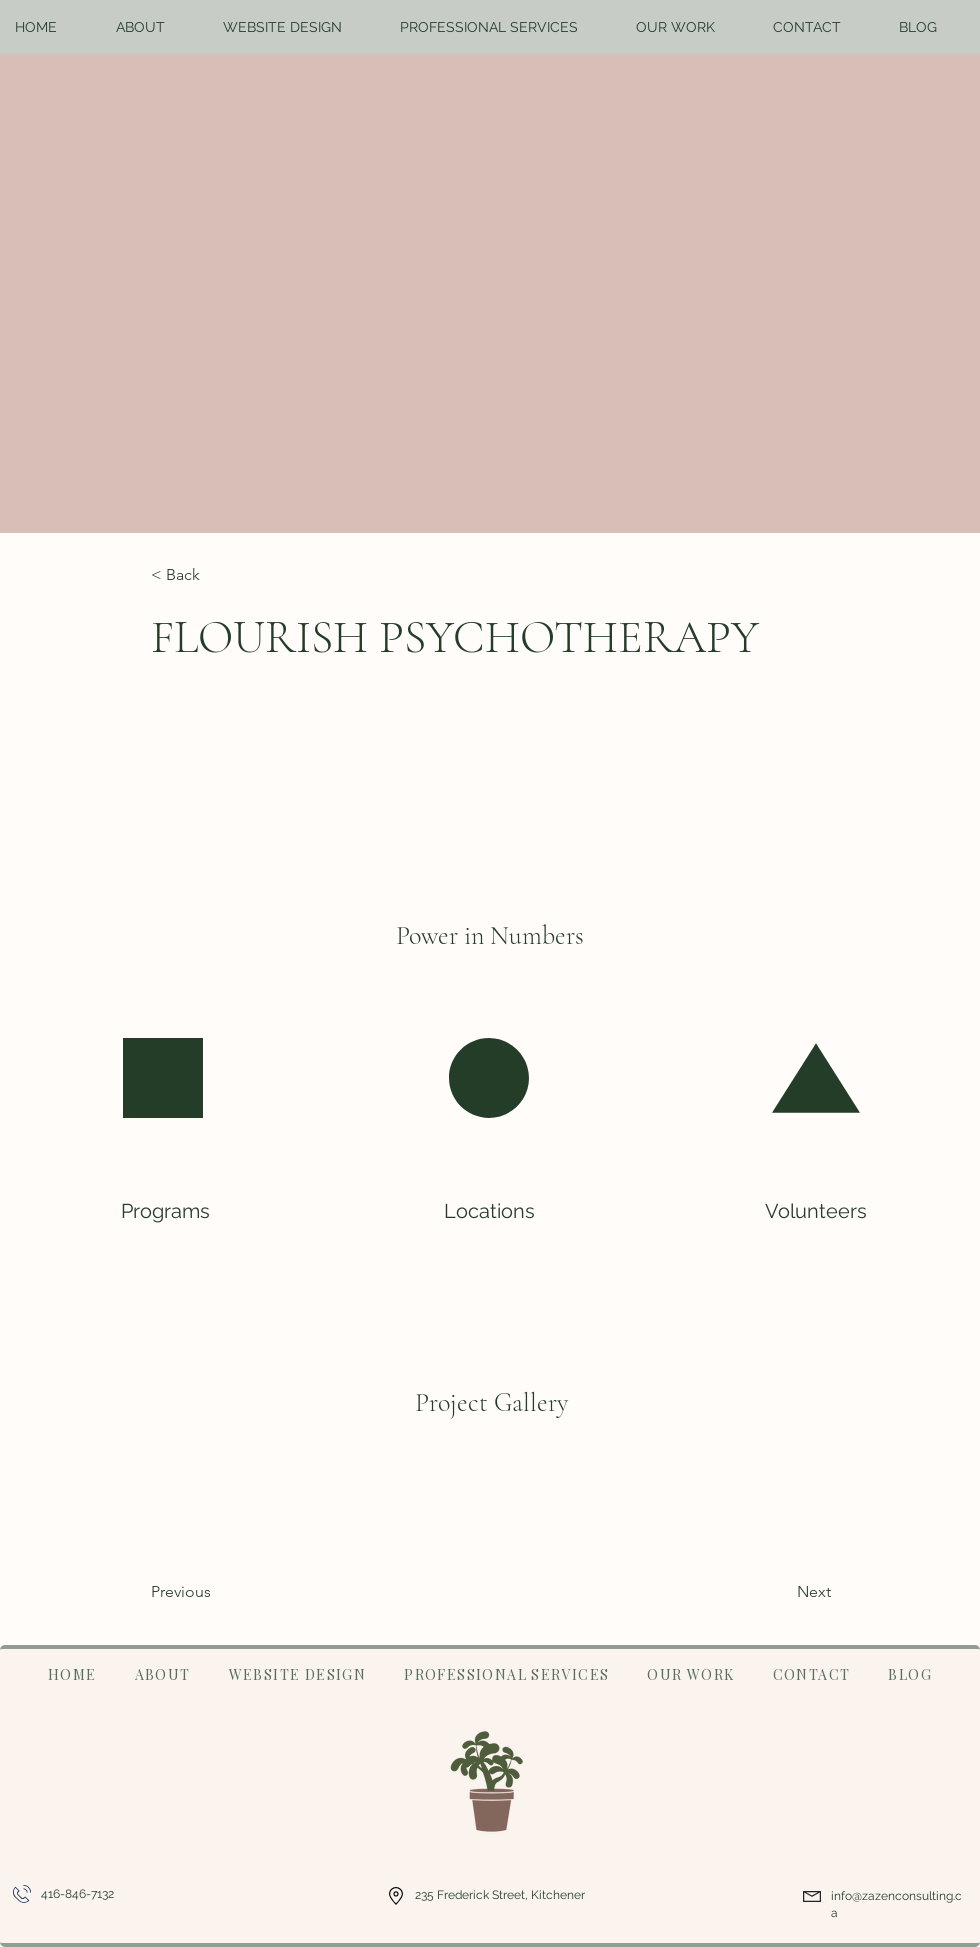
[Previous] (232, 1592)
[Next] (763, 1592)
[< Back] (217, 575)
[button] (154, 27)
